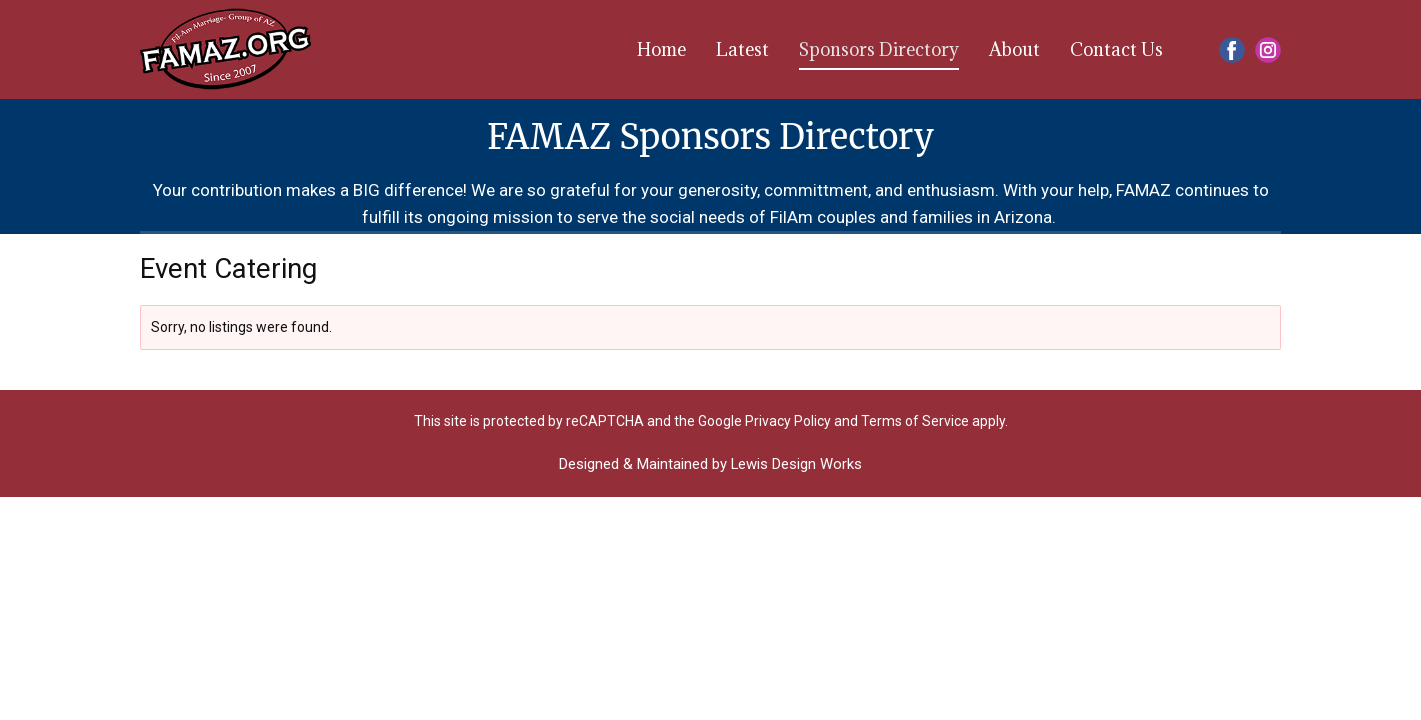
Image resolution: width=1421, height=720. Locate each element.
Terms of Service (915, 421)
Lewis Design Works (796, 464)
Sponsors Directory (879, 49)
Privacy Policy (788, 421)
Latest (742, 49)
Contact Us (1116, 49)
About (1014, 49)
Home (661, 49)
